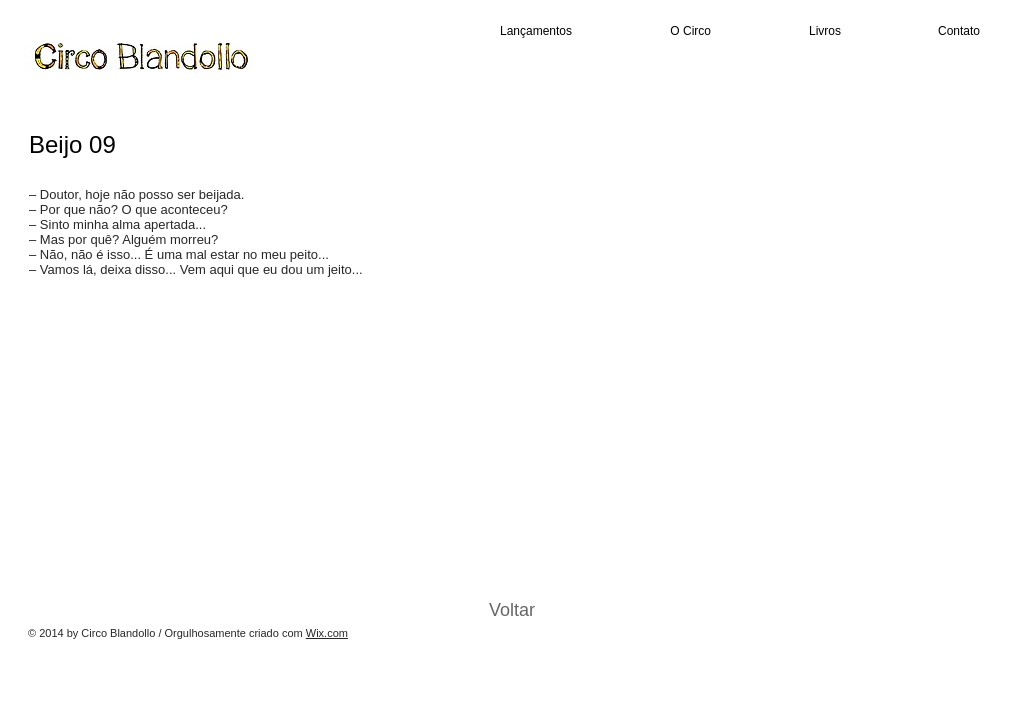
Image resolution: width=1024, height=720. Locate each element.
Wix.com (327, 633)
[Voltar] (512, 611)
